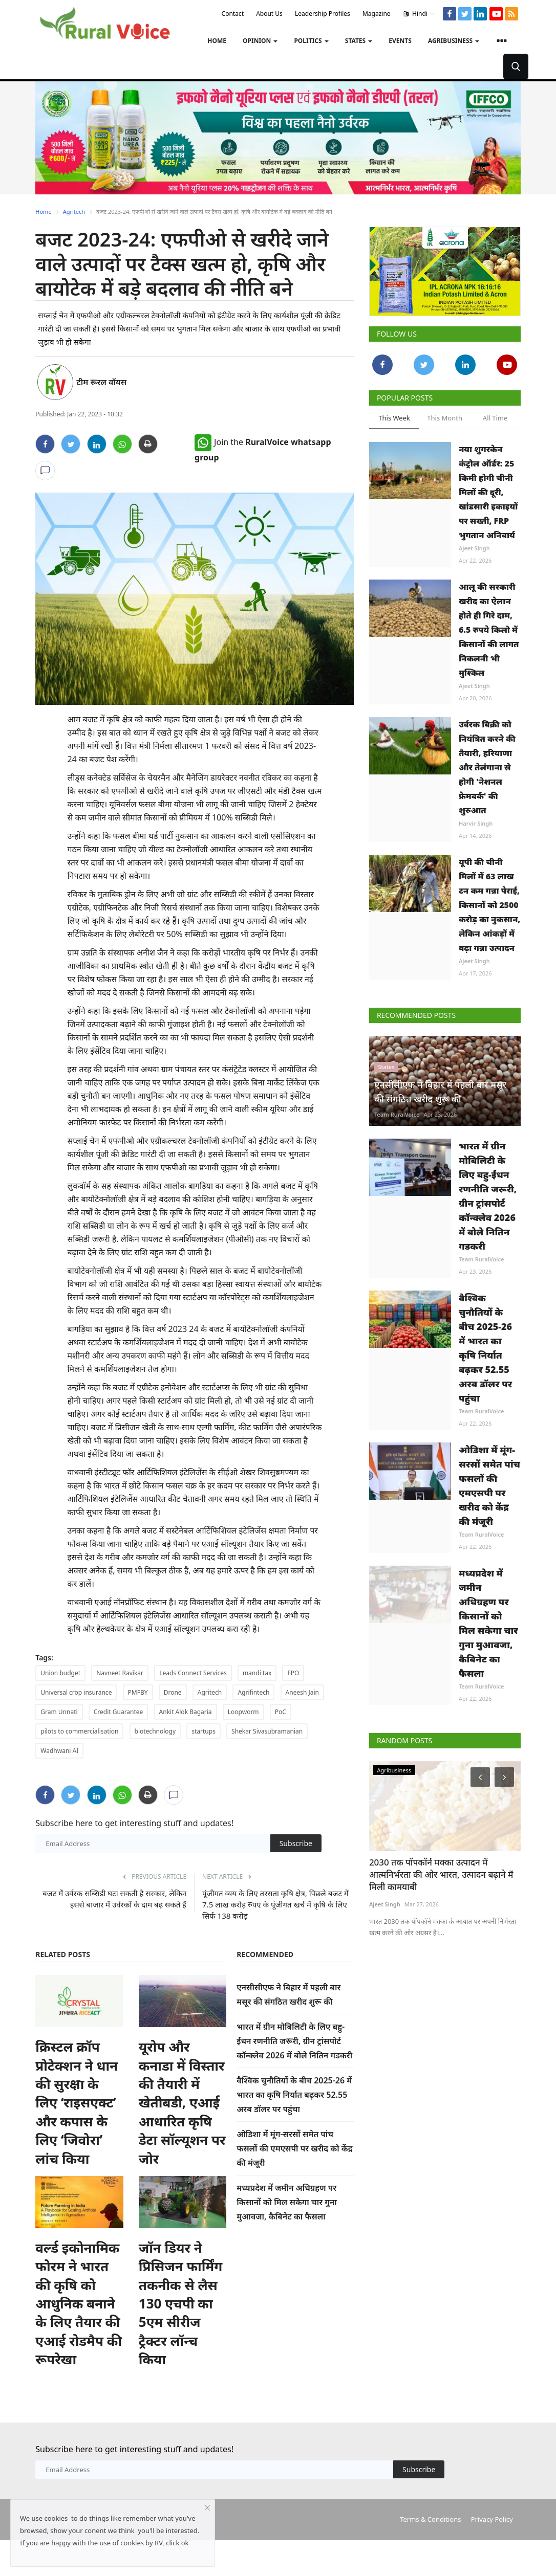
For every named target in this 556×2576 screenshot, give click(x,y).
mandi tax (257, 1673)
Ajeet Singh (474, 548)
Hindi (419, 13)
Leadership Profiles (322, 13)
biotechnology (155, 1731)
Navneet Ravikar (119, 1673)
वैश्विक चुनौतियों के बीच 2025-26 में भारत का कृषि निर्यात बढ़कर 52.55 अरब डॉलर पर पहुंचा (294, 2095)
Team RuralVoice (397, 1145)
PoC (280, 1711)
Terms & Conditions (430, 2555)
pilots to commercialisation (79, 1731)
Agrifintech (253, 1692)
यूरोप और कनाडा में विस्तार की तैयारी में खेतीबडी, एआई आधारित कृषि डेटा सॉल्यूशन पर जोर (182, 2120)
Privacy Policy (492, 2555)
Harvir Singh (476, 823)
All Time (495, 418)
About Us (269, 13)
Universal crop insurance (76, 1692)
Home (216, 40)
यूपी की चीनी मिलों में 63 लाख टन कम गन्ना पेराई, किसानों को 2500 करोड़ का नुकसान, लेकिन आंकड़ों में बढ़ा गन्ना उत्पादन (489, 904)
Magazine (376, 13)
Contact (233, 13)
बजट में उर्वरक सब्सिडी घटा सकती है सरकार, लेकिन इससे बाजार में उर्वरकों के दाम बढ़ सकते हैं (114, 1898)
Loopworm (243, 1711)
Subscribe (296, 1843)
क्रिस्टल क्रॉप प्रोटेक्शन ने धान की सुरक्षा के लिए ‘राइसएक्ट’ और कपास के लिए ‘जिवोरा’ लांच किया (76, 2120)
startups (203, 1731)
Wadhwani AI (59, 1750)
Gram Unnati (58, 1711)
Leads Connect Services (192, 1673)
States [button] (359, 40)
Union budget (60, 1673)
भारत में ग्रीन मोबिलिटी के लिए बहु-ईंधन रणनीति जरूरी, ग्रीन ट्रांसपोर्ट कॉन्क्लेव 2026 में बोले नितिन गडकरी (294, 2041)
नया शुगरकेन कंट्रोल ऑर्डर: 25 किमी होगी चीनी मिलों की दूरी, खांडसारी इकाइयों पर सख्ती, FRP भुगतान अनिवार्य (488, 492)
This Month (444, 418)
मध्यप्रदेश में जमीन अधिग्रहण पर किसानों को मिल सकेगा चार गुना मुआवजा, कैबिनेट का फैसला (287, 2202)
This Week (394, 418)
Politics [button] (311, 40)
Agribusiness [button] (453, 40)
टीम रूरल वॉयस (101, 382)
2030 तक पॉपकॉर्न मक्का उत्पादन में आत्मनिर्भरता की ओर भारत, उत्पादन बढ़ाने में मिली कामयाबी (441, 1905)
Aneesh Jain (302, 1692)
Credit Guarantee (118, 1711)
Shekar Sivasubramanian (267, 1731)
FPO (293, 1673)
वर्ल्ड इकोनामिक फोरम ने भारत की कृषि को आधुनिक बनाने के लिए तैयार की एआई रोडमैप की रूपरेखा (78, 2339)
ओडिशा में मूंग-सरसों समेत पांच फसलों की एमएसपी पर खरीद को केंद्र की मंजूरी (294, 2148)
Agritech (74, 211)
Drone (173, 1692)
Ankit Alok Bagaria (185, 1711)
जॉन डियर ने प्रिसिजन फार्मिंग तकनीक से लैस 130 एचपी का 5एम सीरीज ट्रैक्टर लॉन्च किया (181, 2339)
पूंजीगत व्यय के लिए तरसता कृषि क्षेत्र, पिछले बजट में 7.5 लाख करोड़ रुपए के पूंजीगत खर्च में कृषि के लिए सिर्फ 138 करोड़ (275, 1904)
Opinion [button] (260, 40)
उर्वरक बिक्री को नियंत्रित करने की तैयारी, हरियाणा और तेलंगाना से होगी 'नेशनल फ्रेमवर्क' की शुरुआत (487, 767)
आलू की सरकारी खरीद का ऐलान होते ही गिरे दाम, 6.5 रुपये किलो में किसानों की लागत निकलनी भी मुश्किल (489, 629)
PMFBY (138, 1692)
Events (400, 40)
